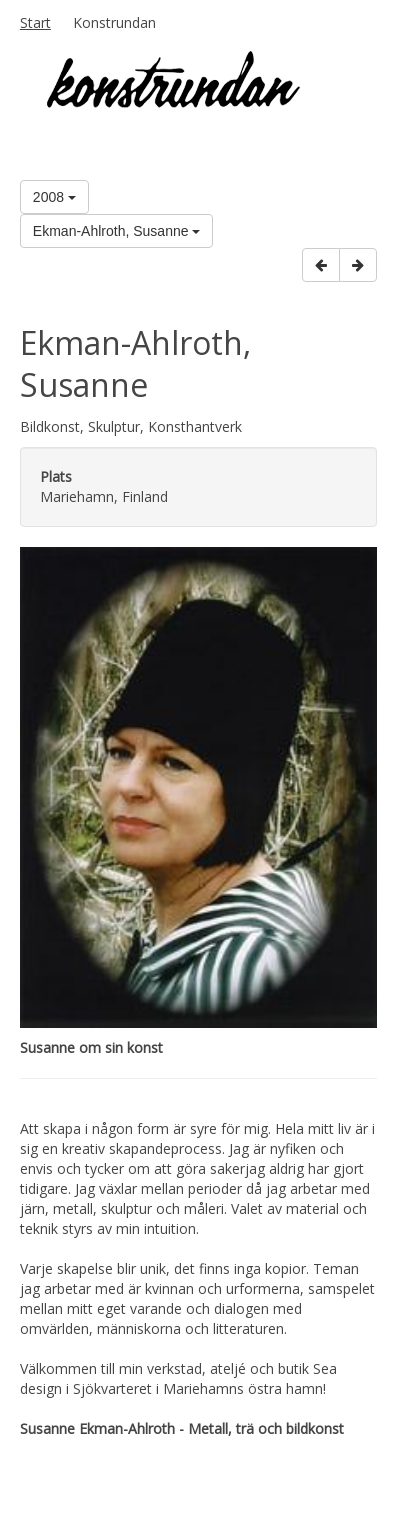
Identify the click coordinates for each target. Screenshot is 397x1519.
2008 (54, 197)
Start (35, 22)
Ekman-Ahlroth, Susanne (117, 231)
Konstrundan (114, 22)
